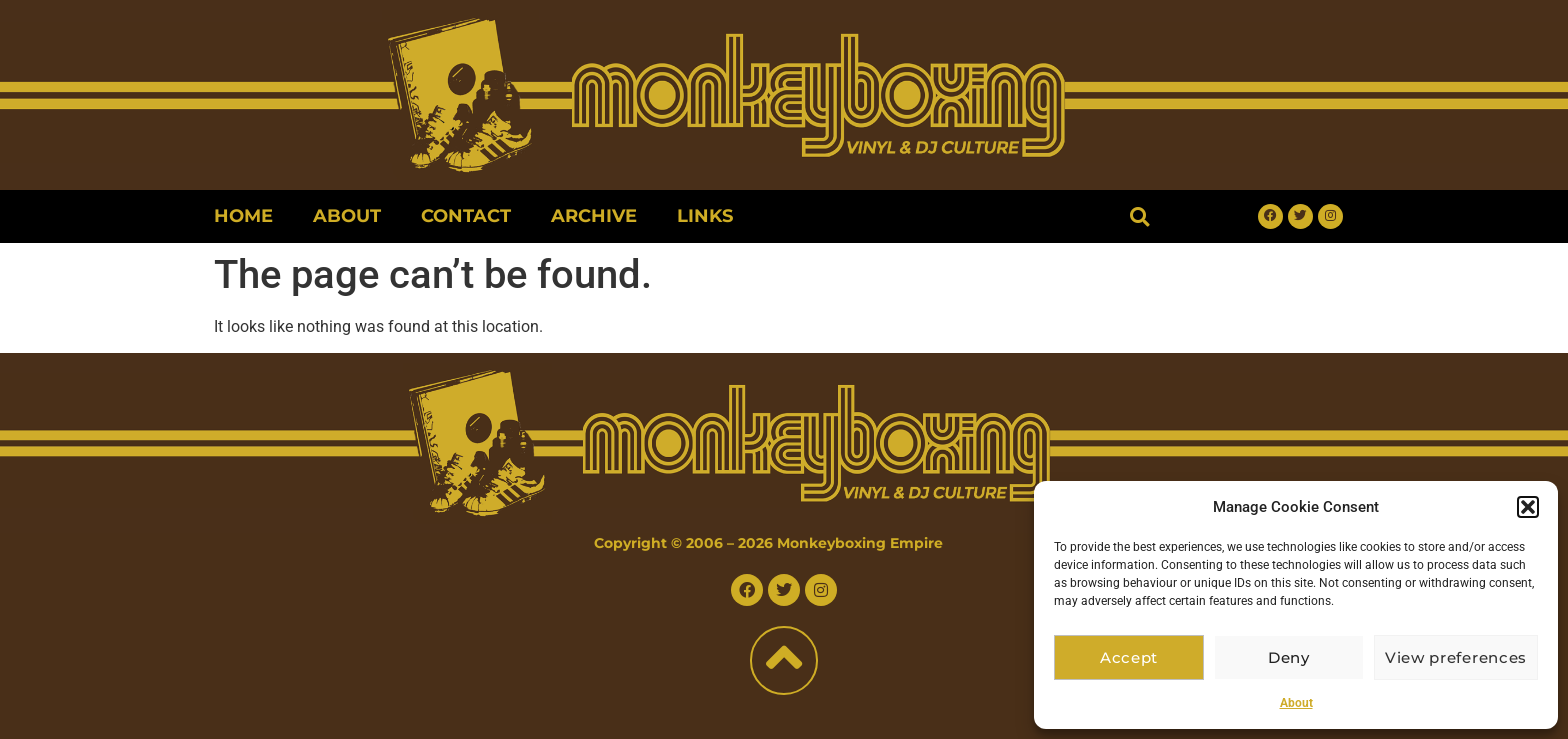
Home (243, 216)
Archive (594, 216)
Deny (1296, 657)
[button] (1528, 507)
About (1296, 703)
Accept (1131, 657)
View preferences (1460, 657)
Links (705, 216)
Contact (466, 216)
